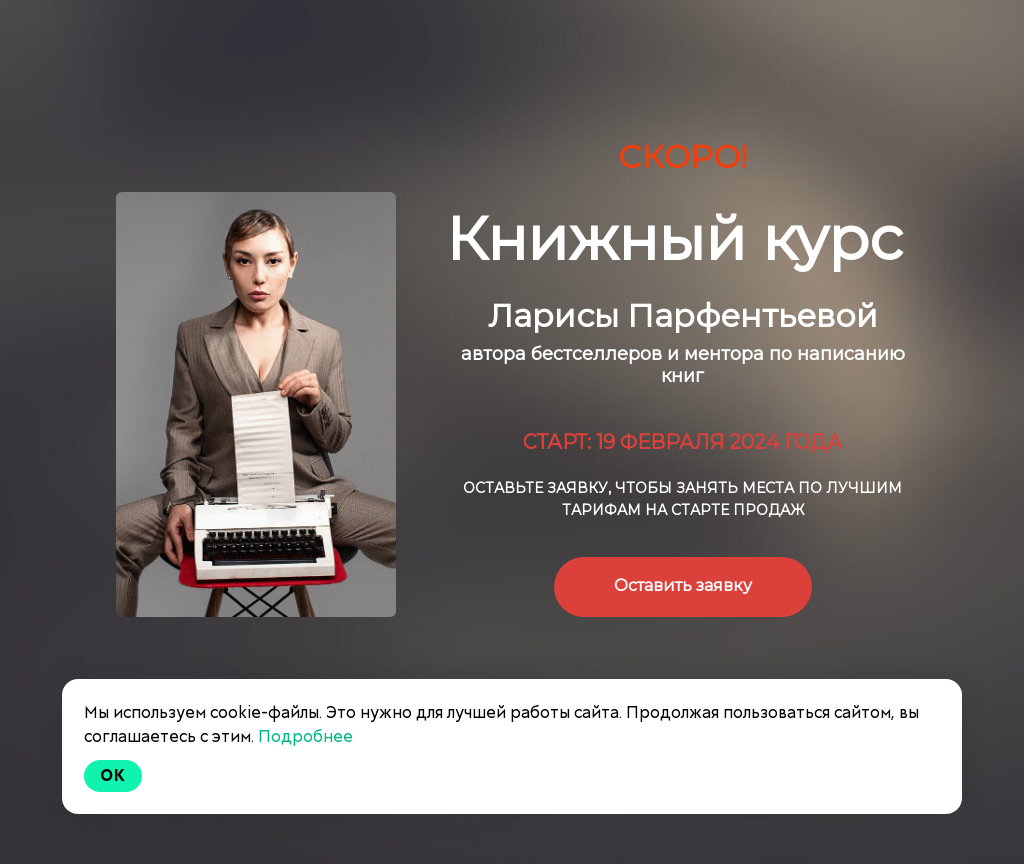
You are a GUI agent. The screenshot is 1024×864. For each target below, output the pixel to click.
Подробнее (305, 736)
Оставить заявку (683, 585)
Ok (113, 775)
